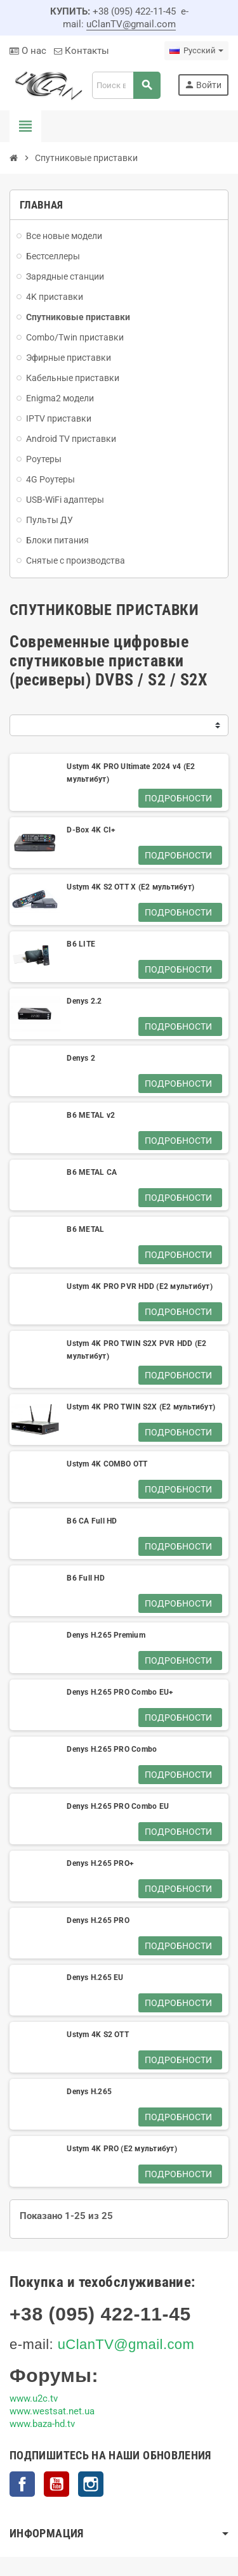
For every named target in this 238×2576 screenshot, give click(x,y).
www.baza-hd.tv (42, 2424)
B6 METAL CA (92, 1172)
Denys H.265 (89, 2091)
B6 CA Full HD (92, 1521)
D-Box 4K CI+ (91, 829)
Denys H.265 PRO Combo (112, 1749)
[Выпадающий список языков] (196, 50)
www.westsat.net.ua (52, 2411)
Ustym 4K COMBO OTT (107, 1464)
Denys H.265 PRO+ (100, 1863)
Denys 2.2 (84, 1001)
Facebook (22, 2484)
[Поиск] (126, 85)
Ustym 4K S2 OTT (98, 2034)
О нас (28, 50)
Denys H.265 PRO (98, 1920)
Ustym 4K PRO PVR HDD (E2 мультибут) (139, 1286)
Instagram (90, 2484)
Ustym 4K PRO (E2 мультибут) (121, 2148)
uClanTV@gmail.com (131, 24)
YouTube (56, 2484)
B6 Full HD (85, 1578)
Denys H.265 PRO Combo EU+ (120, 1692)
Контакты (81, 50)
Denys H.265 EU (95, 1977)
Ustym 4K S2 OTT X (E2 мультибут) (130, 887)
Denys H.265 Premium (106, 1635)
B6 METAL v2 (91, 1115)
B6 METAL (85, 1229)
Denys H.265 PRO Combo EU (118, 1806)
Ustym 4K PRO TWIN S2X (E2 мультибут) (141, 1406)
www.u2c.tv (34, 2398)
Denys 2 (81, 1058)
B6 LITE (81, 944)
